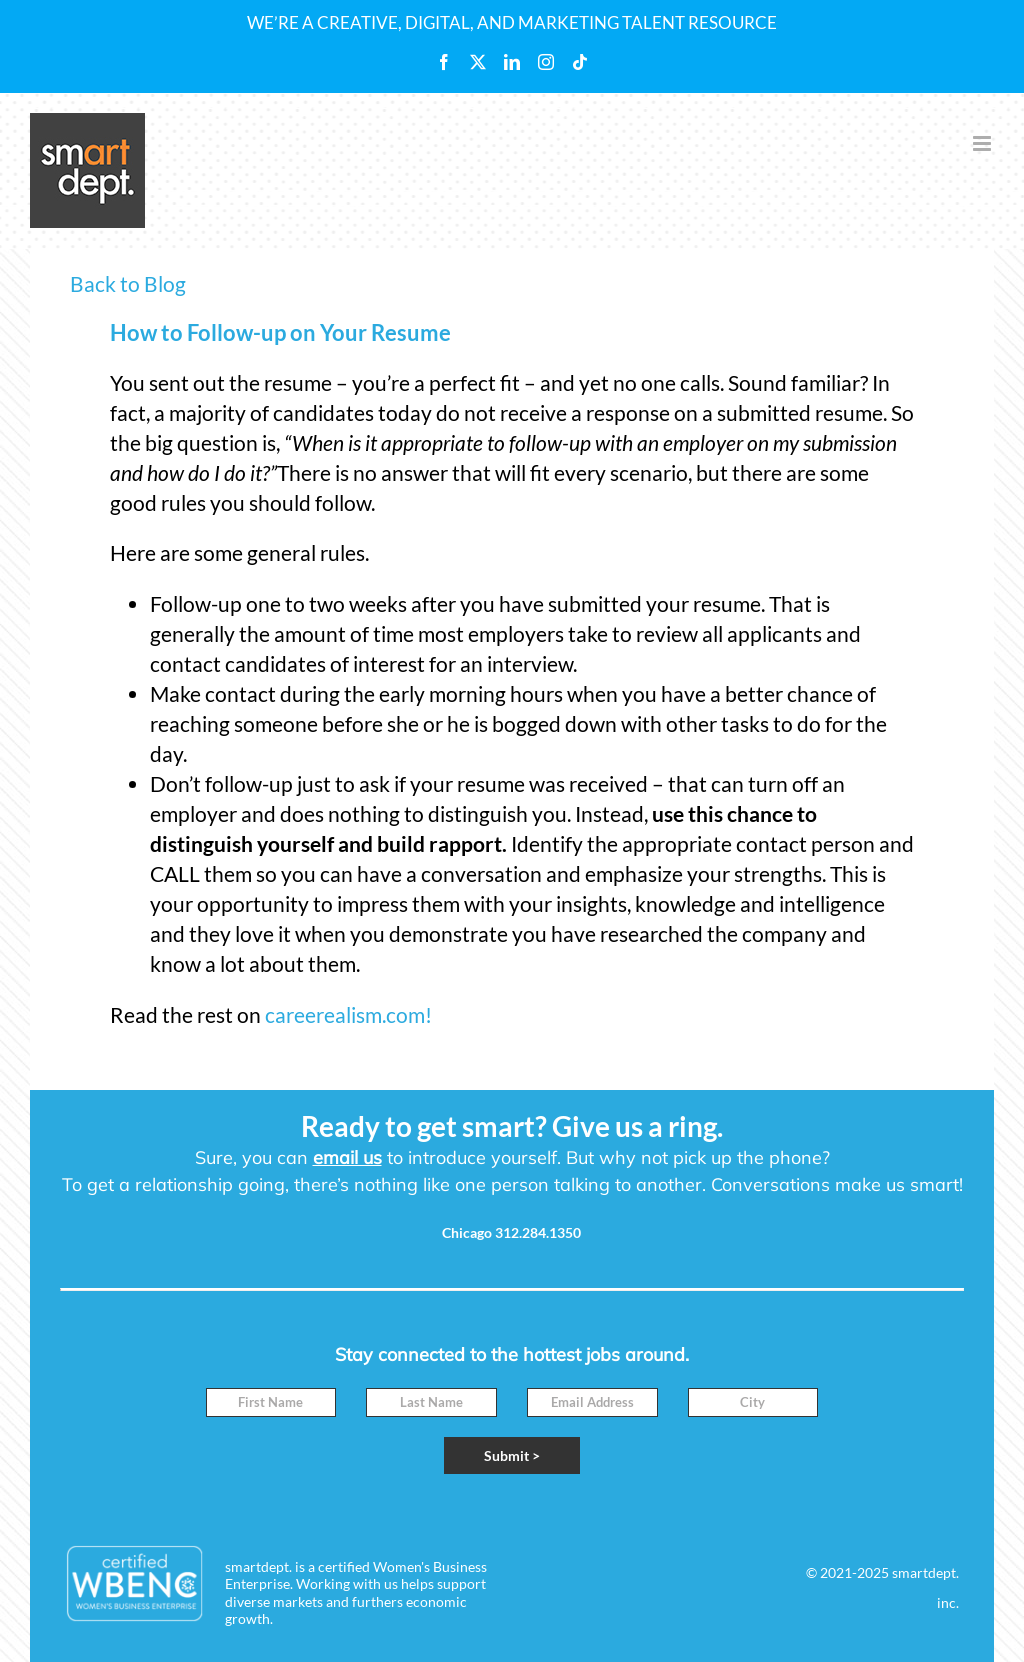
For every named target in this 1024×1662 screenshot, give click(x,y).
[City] (753, 1402)
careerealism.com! (348, 1014)
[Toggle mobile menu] (983, 143)
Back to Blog (128, 283)
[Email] (592, 1402)
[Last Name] (431, 1402)
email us (347, 1157)
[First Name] (271, 1402)
